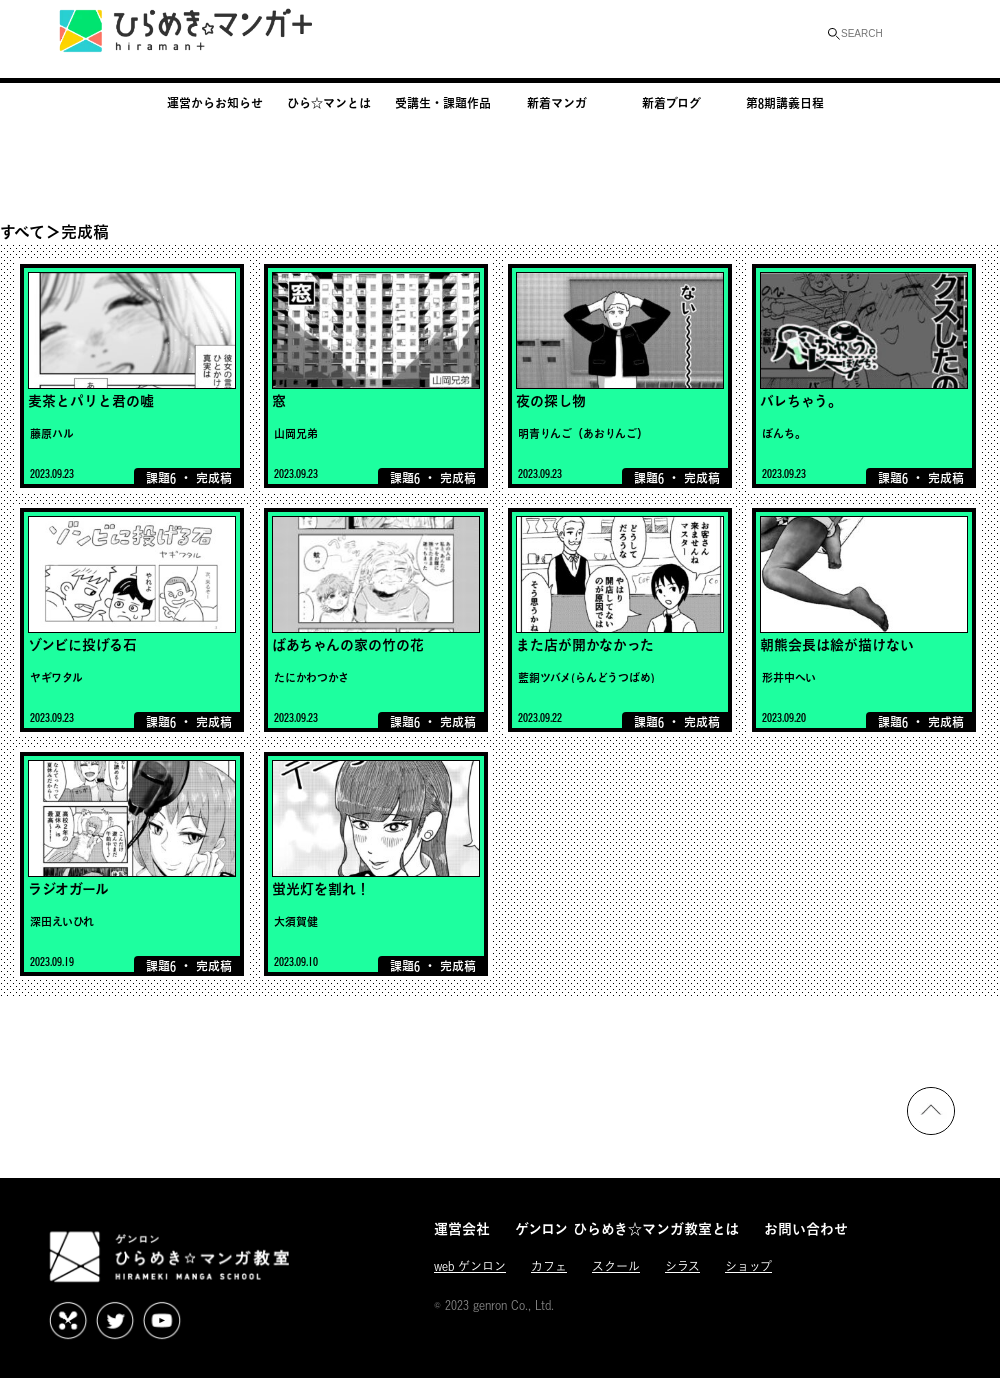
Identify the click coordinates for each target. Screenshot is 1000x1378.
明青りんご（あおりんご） (583, 433)
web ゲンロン (470, 1266)
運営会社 (462, 1228)
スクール (616, 1266)
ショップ (748, 1266)
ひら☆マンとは (329, 103)
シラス (682, 1266)
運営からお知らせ (215, 103)
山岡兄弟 (296, 433)
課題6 (161, 478)
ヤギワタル (56, 677)
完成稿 (214, 478)
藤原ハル (52, 433)
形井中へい (789, 677)
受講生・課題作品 (443, 103)
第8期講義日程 (785, 103)
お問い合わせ (806, 1228)
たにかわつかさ (311, 677)
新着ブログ (671, 103)
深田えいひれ (62, 921)
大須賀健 (296, 921)
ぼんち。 (784, 433)
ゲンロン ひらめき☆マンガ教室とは (627, 1228)
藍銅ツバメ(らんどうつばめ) (586, 677)
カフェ (549, 1266)
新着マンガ (557, 103)
